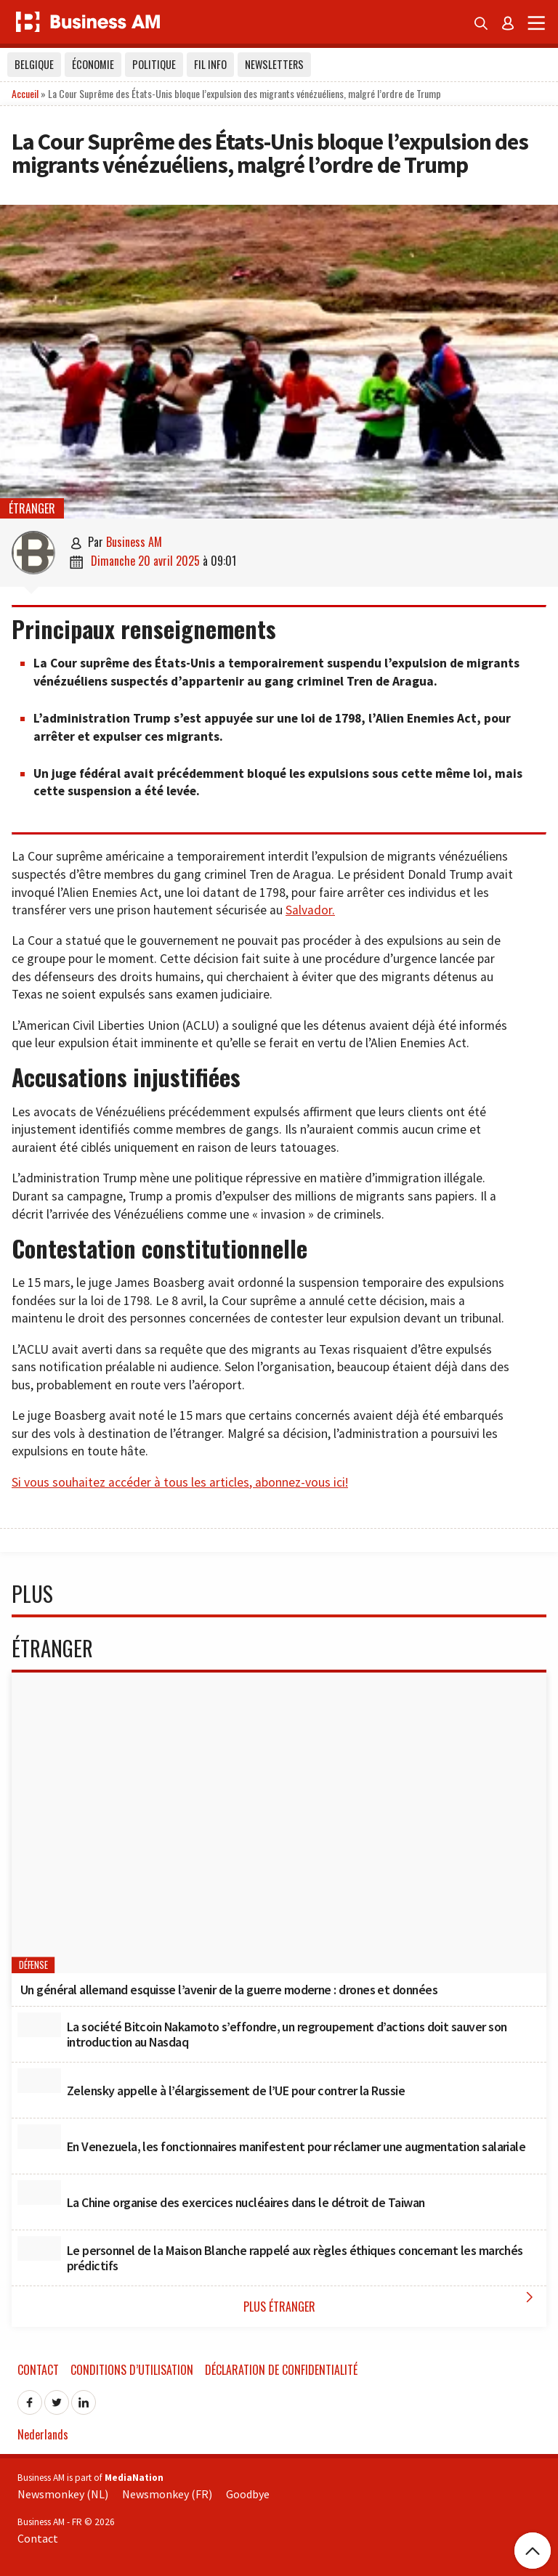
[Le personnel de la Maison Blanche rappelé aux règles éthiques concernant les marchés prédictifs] (39, 2248)
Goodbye (248, 2494)
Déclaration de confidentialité (281, 2369)
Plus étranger (391, 2301)
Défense (33, 1965)
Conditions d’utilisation (131, 2369)
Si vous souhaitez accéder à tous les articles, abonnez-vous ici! (180, 1482)
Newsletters (274, 64)
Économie (93, 64)
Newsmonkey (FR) (167, 2494)
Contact (38, 2369)
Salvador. (310, 910)
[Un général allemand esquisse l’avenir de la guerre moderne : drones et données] (279, 1823)
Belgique (34, 64)
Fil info (210, 64)
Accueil (25, 93)
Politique (154, 64)
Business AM (134, 541)
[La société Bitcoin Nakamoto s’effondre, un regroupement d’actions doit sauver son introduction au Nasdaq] (39, 2024)
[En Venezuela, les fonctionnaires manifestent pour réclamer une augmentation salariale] (39, 2136)
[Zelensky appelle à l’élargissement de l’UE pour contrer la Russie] (39, 2080)
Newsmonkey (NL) (62, 2494)
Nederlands (42, 2434)
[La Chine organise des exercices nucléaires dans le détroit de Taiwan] (39, 2192)
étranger (32, 508)
